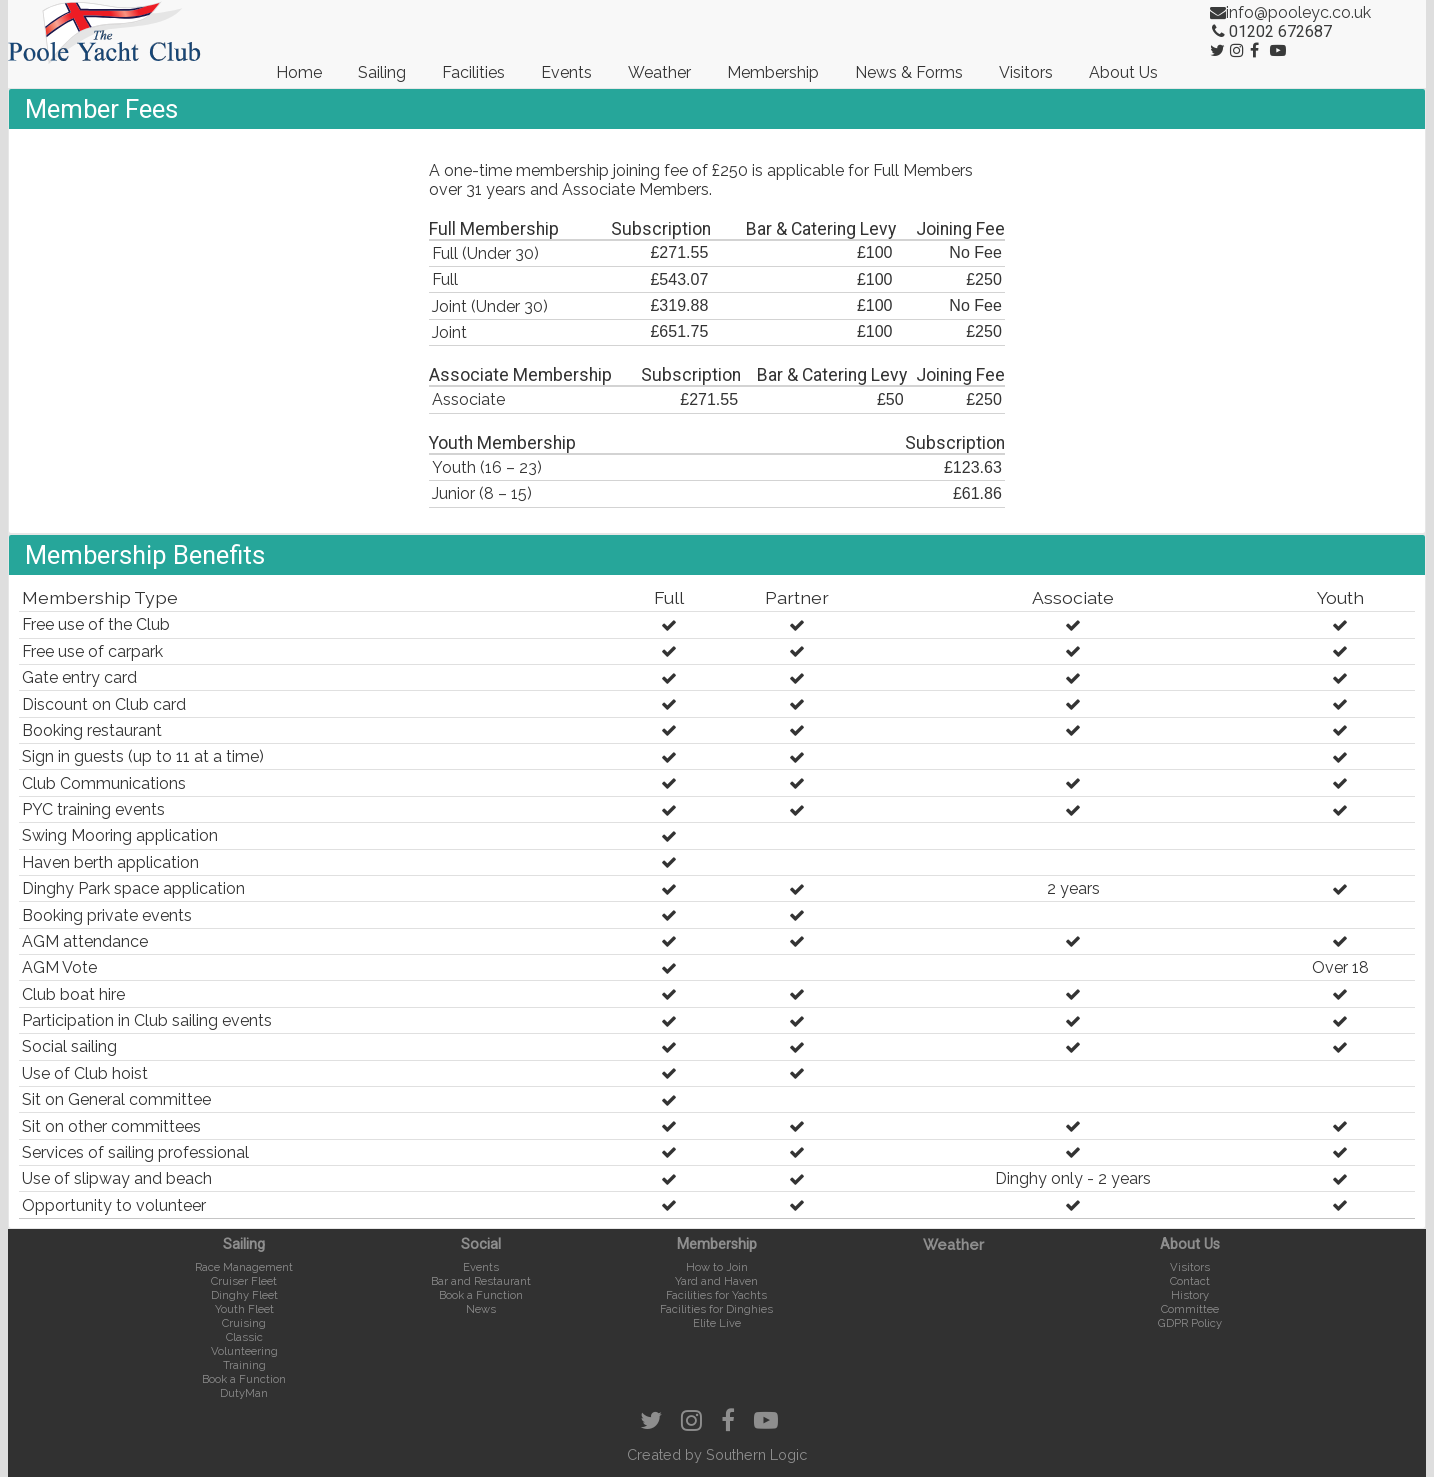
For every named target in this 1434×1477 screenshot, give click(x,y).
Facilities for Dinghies (716, 1309)
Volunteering (244, 1351)
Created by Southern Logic (717, 1454)
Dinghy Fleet (244, 1295)
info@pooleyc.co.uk (1298, 12)
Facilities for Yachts (716, 1295)
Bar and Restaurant (481, 1281)
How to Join (717, 1267)
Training (244, 1365)
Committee (1190, 1309)
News (481, 1309)
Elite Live (717, 1323)
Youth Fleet (244, 1309)
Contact (1190, 1281)
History (1190, 1295)
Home (299, 72)
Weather (659, 72)
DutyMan (244, 1393)
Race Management (244, 1267)
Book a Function (244, 1379)
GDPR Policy (1190, 1323)
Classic (244, 1337)
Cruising (244, 1323)
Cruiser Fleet (244, 1281)
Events (566, 72)
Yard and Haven (716, 1281)
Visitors (1026, 72)
